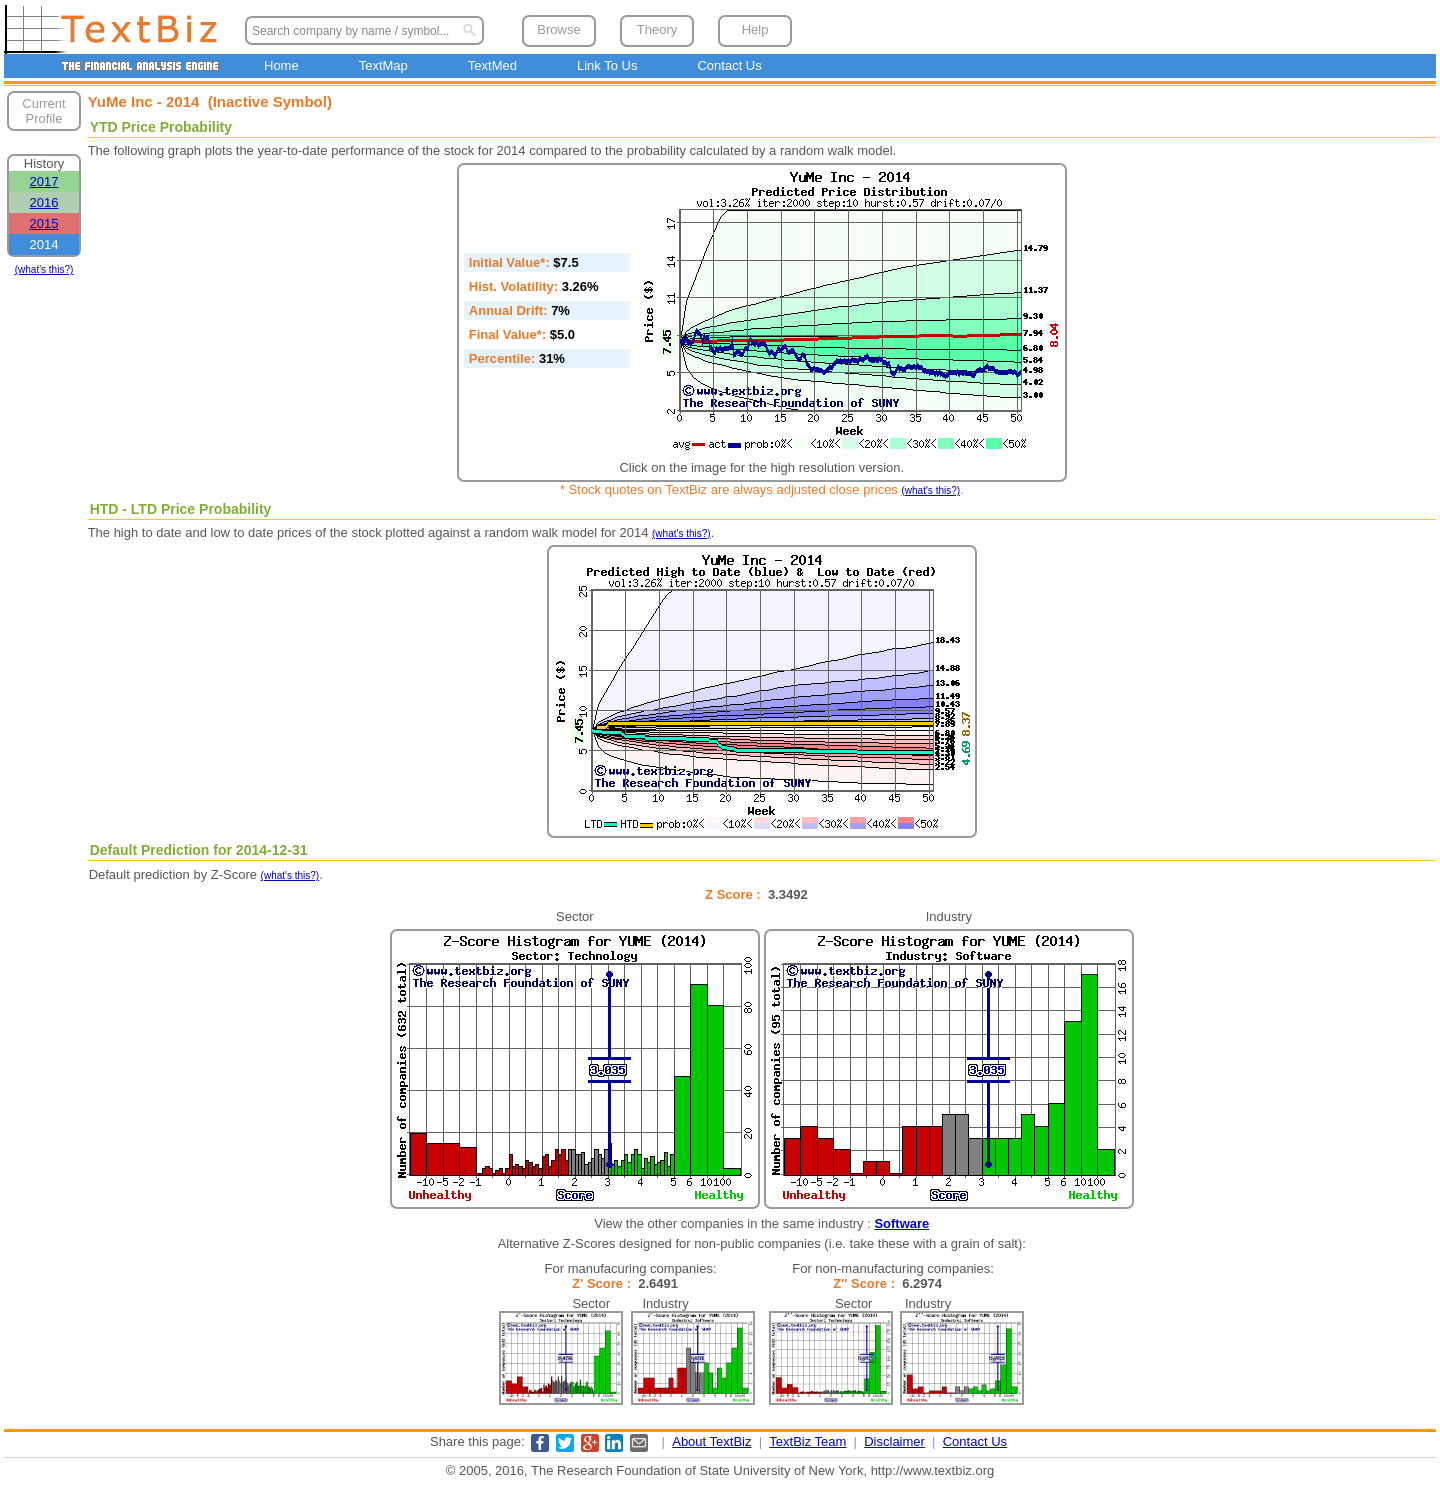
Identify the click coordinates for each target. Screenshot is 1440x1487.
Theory (657, 29)
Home (281, 65)
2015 (44, 223)
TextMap (383, 65)
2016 (44, 202)
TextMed (492, 65)
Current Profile (43, 111)
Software (901, 1223)
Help (755, 29)
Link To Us (607, 65)
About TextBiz (711, 1441)
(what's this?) (44, 269)
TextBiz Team (807, 1441)
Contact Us (729, 65)
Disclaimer (894, 1441)
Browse (558, 29)
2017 (44, 181)
